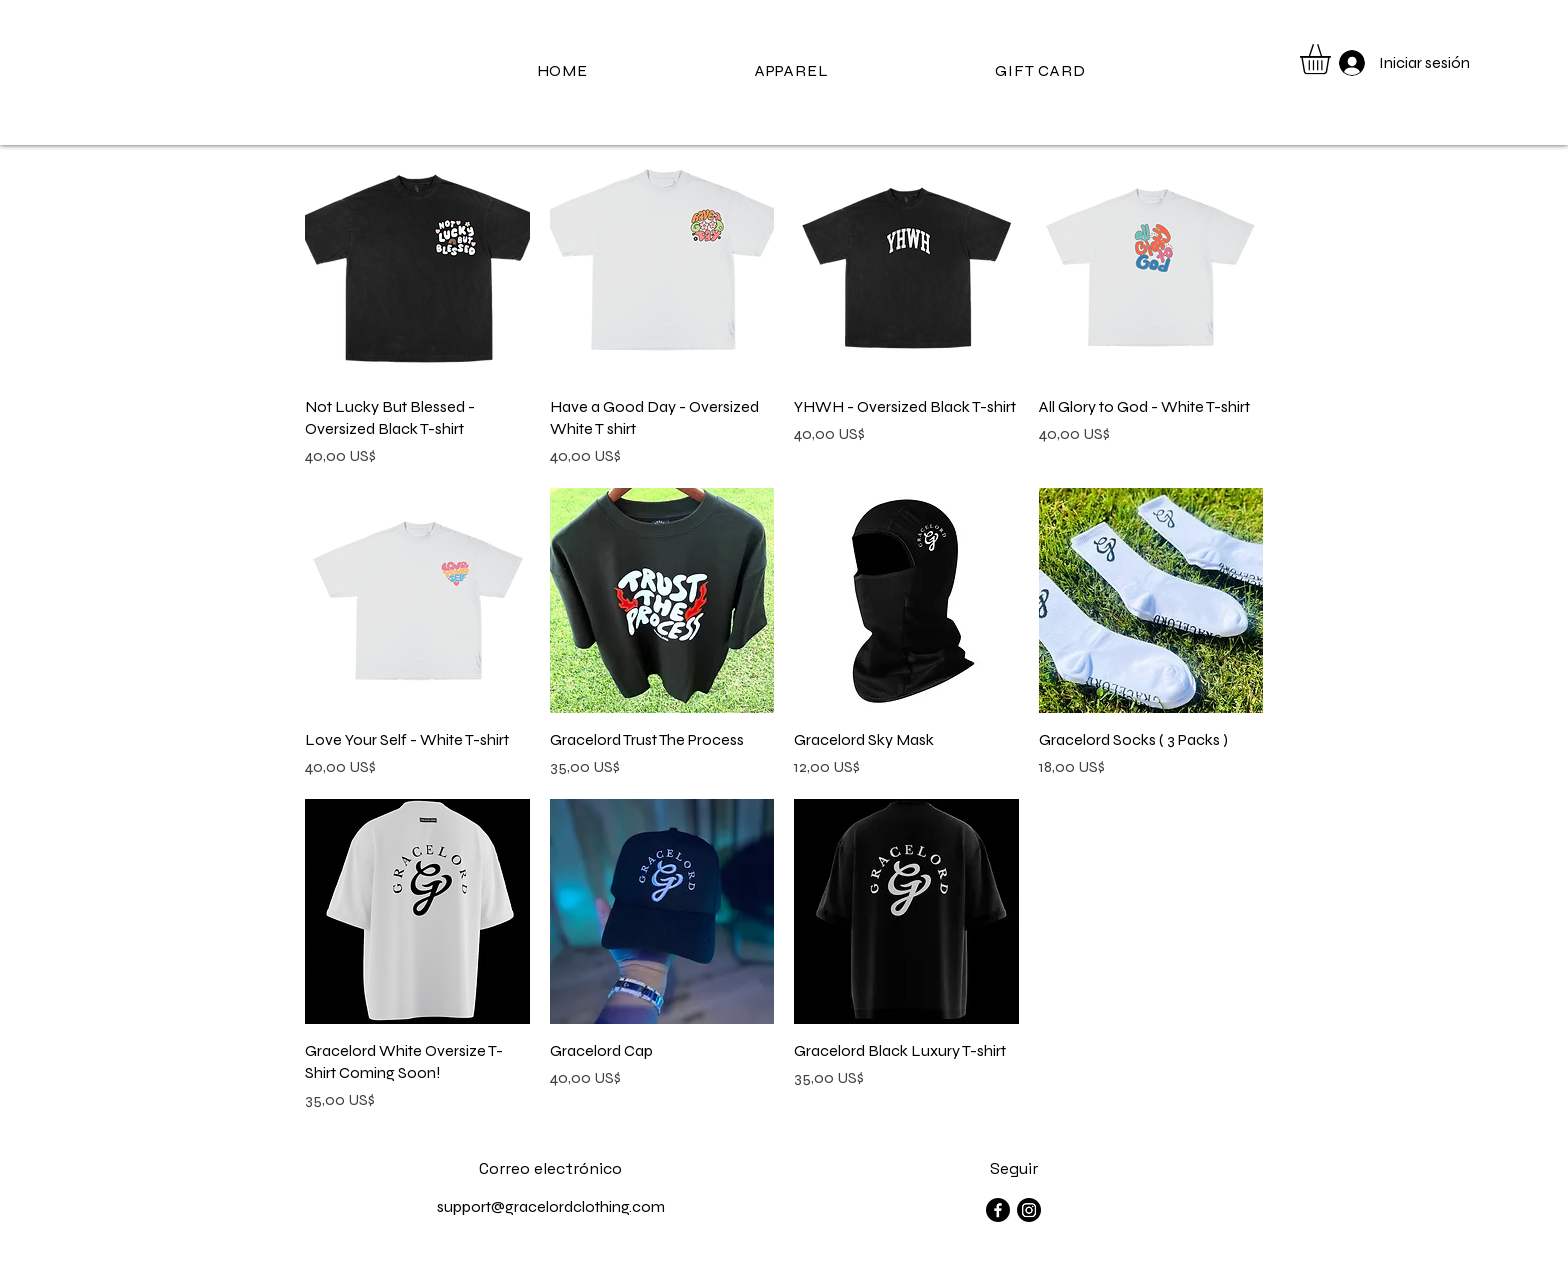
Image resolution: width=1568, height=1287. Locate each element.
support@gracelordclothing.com (551, 1206)
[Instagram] (1029, 1210)
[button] (1333, 59)
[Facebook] (998, 1210)
